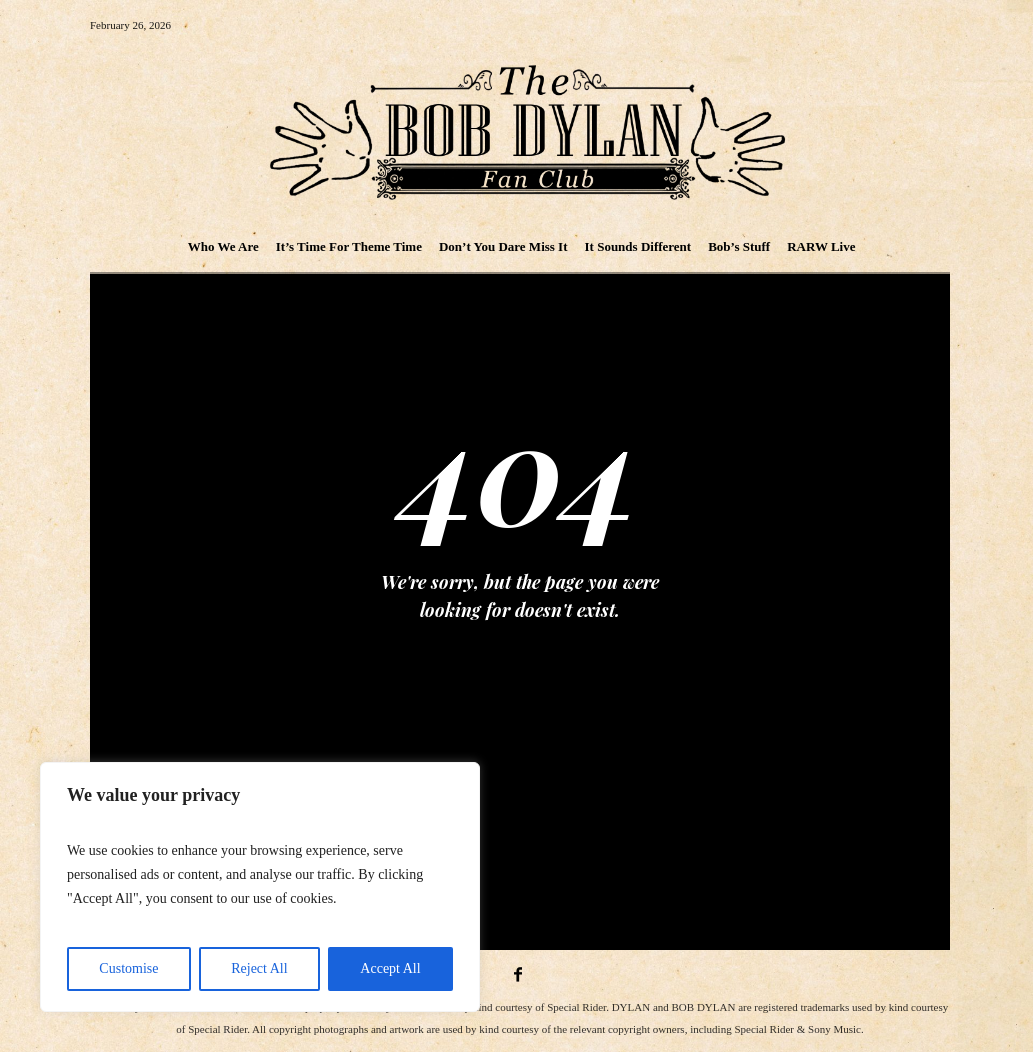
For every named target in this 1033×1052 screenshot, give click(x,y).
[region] (260, 887)
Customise (128, 968)
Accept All (390, 968)
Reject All (259, 968)
